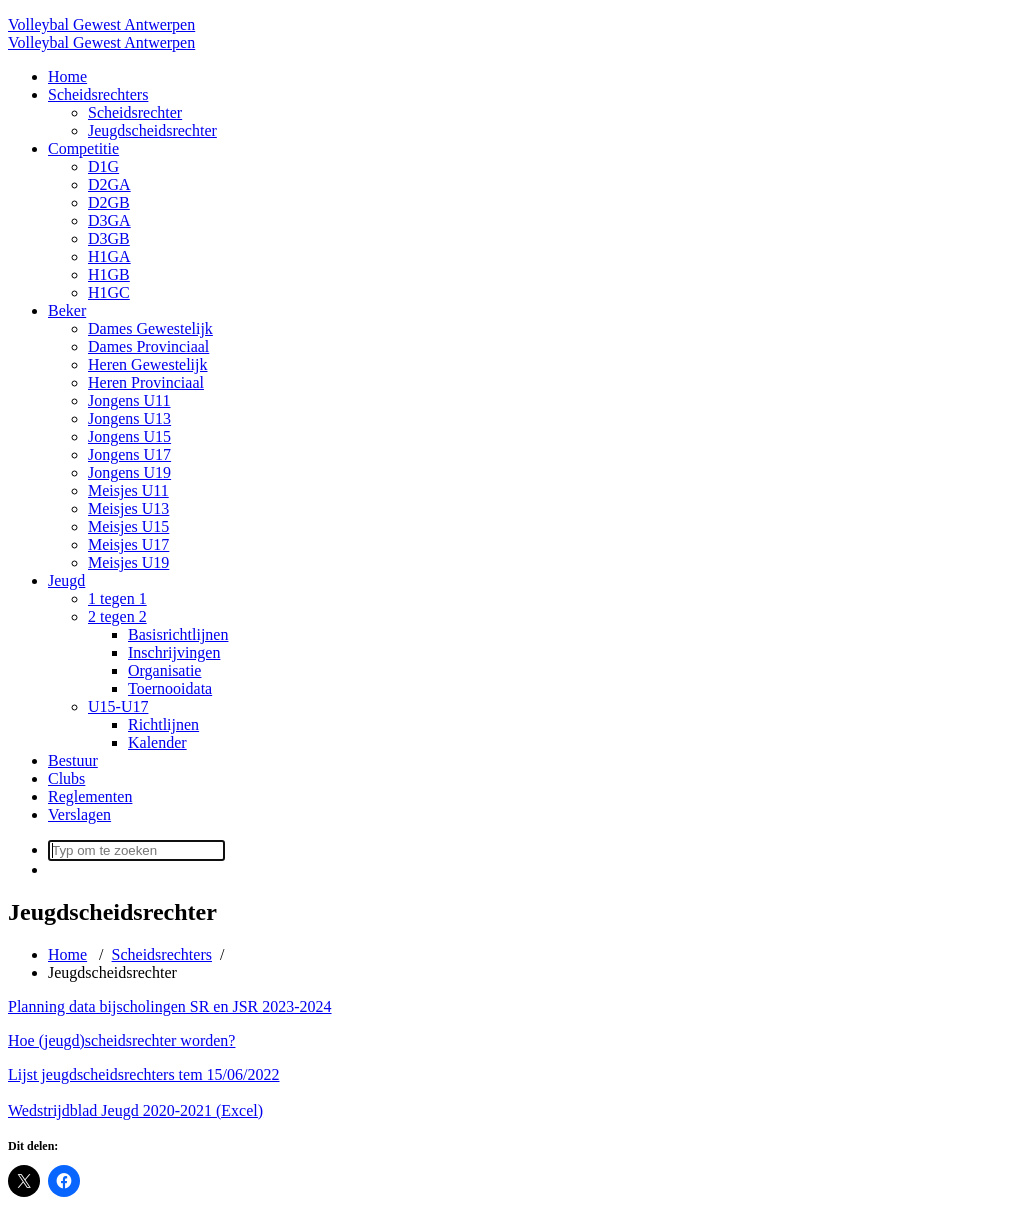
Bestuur (73, 760)
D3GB (109, 238)
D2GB (109, 202)
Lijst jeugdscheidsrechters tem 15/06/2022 (144, 1074)
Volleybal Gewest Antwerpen (101, 24)
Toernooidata (170, 688)
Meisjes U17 (128, 544)
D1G (103, 166)
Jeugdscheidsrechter (152, 130)
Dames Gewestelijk (150, 328)
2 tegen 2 (117, 616)
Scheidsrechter (135, 112)
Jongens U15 (129, 436)
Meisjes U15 (128, 526)
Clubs (66, 778)
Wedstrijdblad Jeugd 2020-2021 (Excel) (135, 1110)
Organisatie (164, 670)
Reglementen (90, 796)
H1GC (109, 292)
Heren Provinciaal (146, 382)
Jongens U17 (129, 454)
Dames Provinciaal (148, 346)
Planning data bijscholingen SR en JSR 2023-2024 (170, 1006)
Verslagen (79, 814)
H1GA (109, 256)
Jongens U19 (129, 472)
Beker (67, 310)
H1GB (109, 274)
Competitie (83, 148)
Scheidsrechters (98, 94)
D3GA (109, 220)
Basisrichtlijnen (178, 634)
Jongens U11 (129, 400)
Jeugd (66, 580)
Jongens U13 (129, 418)
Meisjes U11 (128, 490)
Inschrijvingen (174, 652)
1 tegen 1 (117, 598)
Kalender (157, 742)
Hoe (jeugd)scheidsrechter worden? (121, 1040)
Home (67, 76)
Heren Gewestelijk (148, 364)
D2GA (109, 184)
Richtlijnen (163, 724)
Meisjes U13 (128, 508)
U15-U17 (118, 706)
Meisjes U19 (128, 562)
